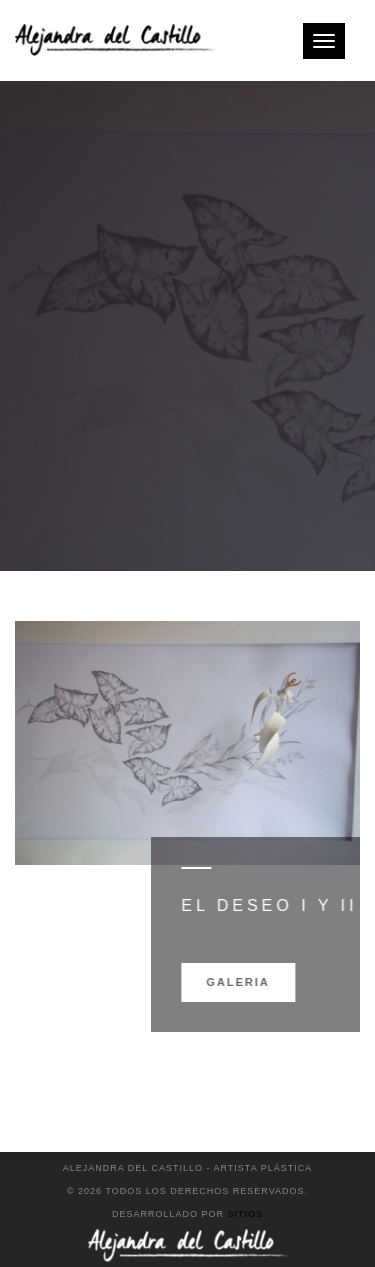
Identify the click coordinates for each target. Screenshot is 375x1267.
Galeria (270, 982)
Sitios (246, 1214)
